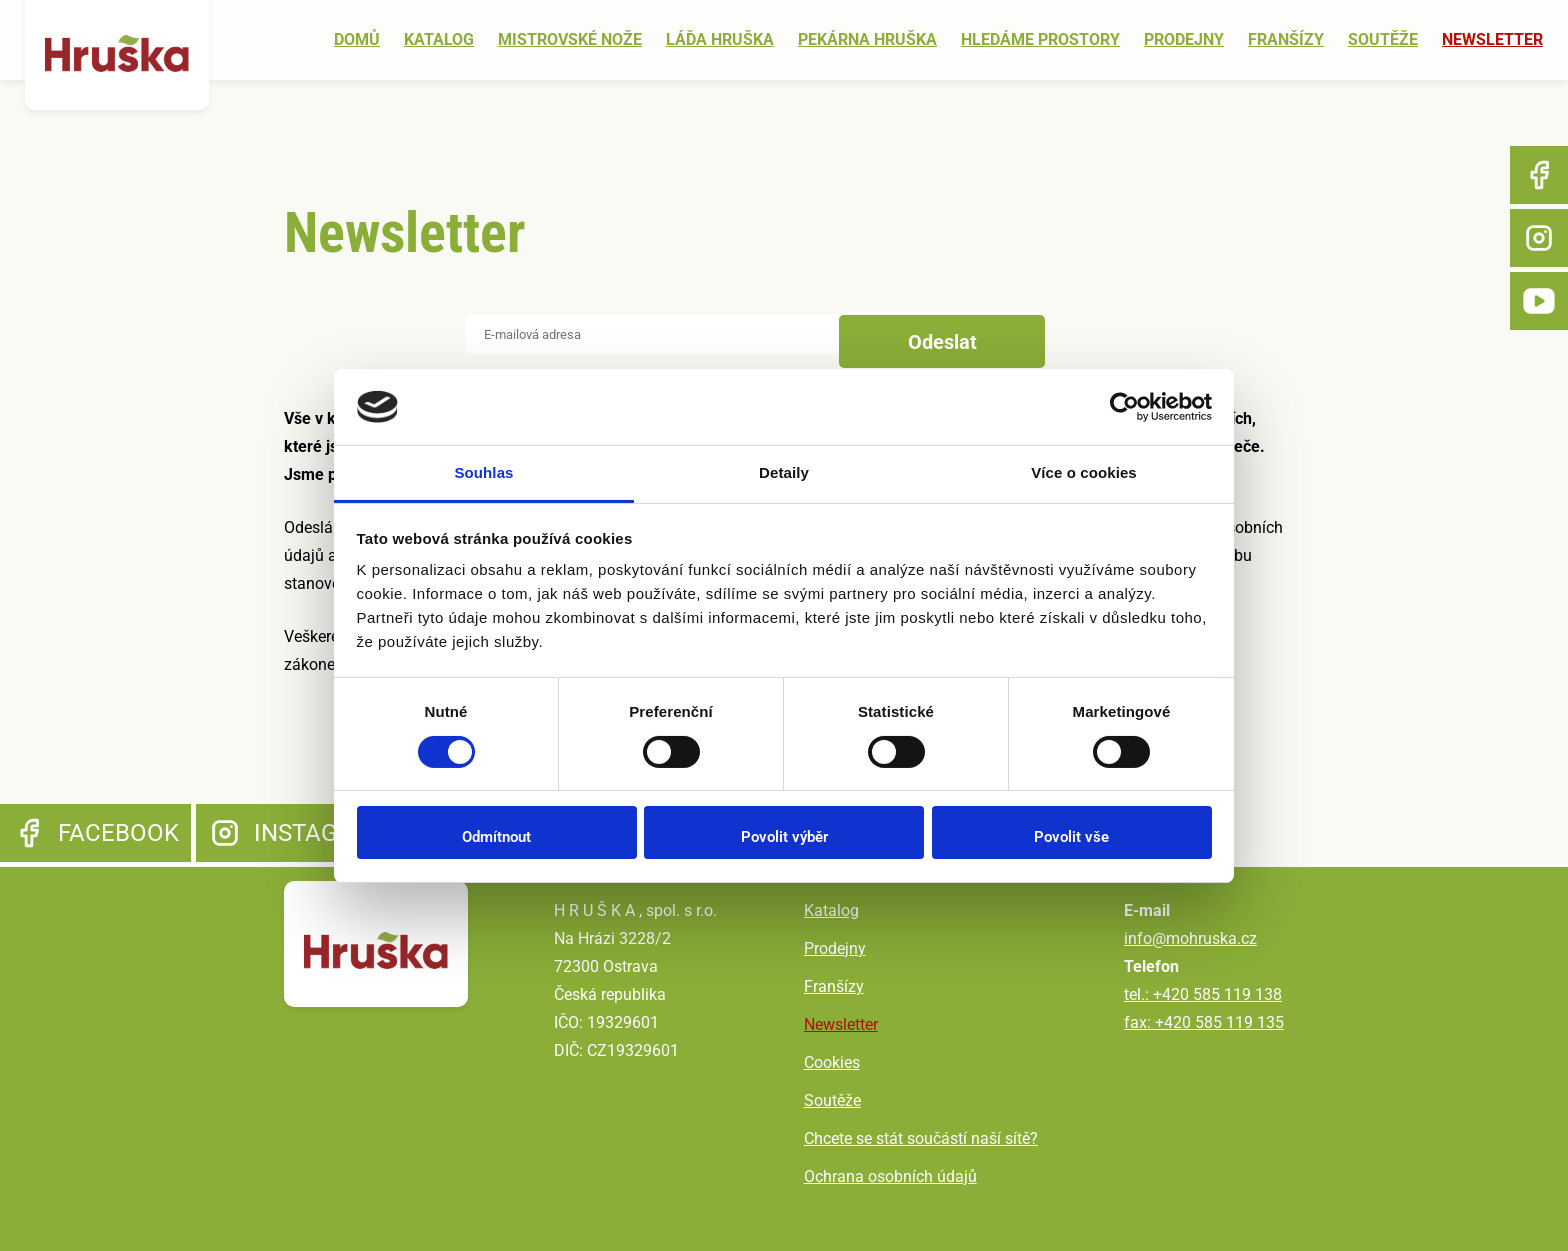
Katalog (439, 40)
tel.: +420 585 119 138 (1203, 994)
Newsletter (1492, 40)
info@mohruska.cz (1190, 938)
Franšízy (1286, 40)
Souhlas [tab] (483, 472)
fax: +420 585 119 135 (1204, 1022)
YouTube (1539, 301)
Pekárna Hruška (867, 40)
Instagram (1539, 238)
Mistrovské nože (570, 40)
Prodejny (1184, 40)
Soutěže (1383, 40)
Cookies (833, 1062)
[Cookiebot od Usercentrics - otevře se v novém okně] (1124, 407)
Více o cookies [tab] (1084, 472)
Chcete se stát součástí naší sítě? (922, 1138)
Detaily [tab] (784, 472)
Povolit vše (1071, 837)
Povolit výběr (784, 837)
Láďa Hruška (720, 40)
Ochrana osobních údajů (891, 1176)
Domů (357, 40)
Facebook (1539, 175)
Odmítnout (496, 837)
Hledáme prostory (1040, 40)
